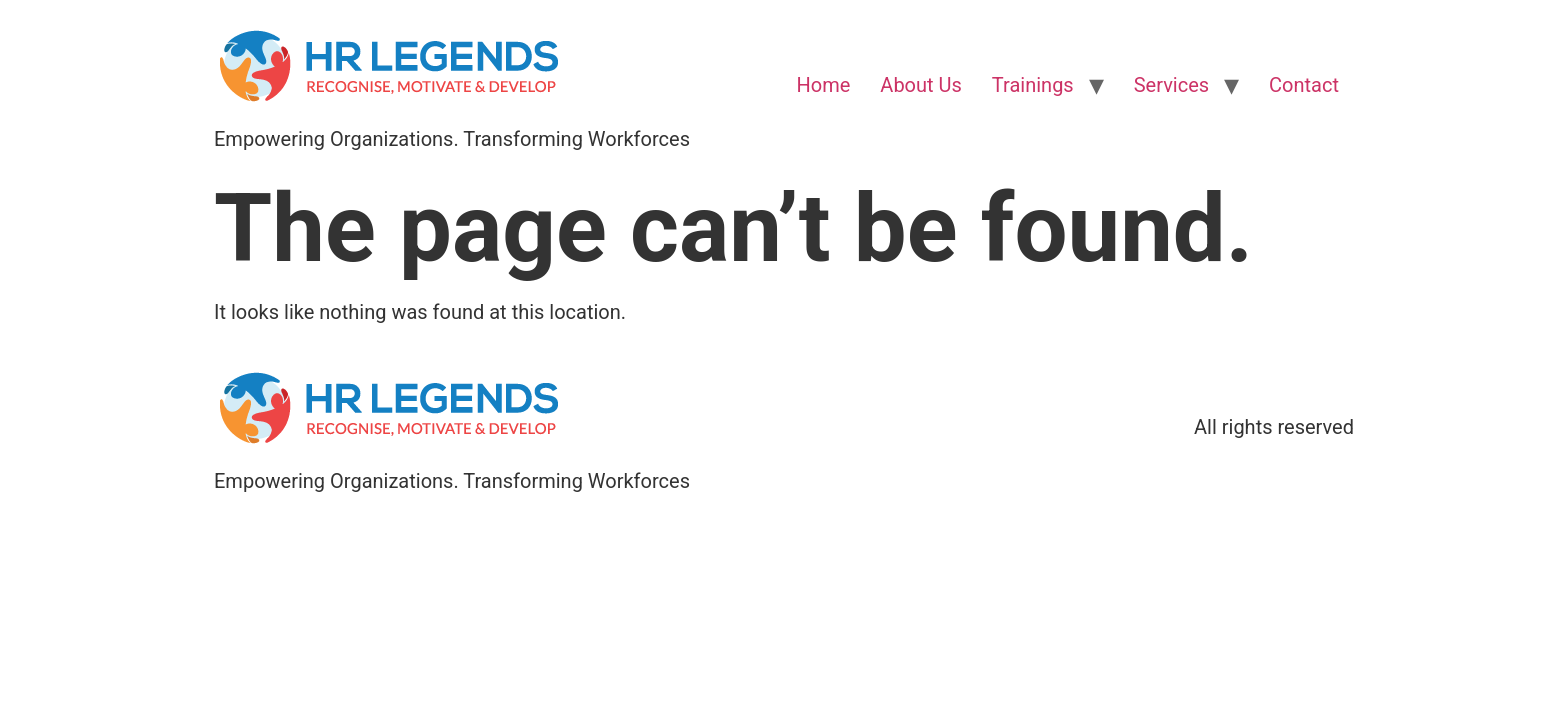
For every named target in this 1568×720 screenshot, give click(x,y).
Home (824, 85)
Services (1171, 85)
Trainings (1033, 85)
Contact (1304, 85)
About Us (921, 85)
